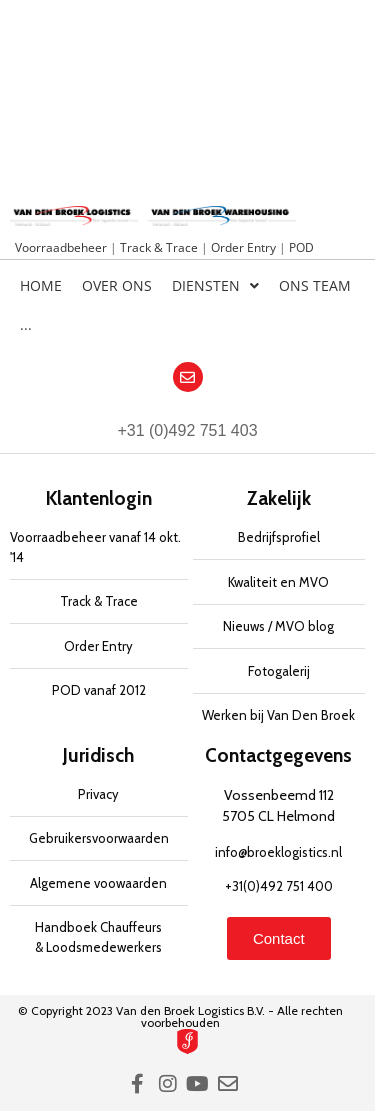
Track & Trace (160, 247)
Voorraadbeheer (62, 247)
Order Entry (245, 247)
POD (301, 247)
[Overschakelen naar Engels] (324, 329)
